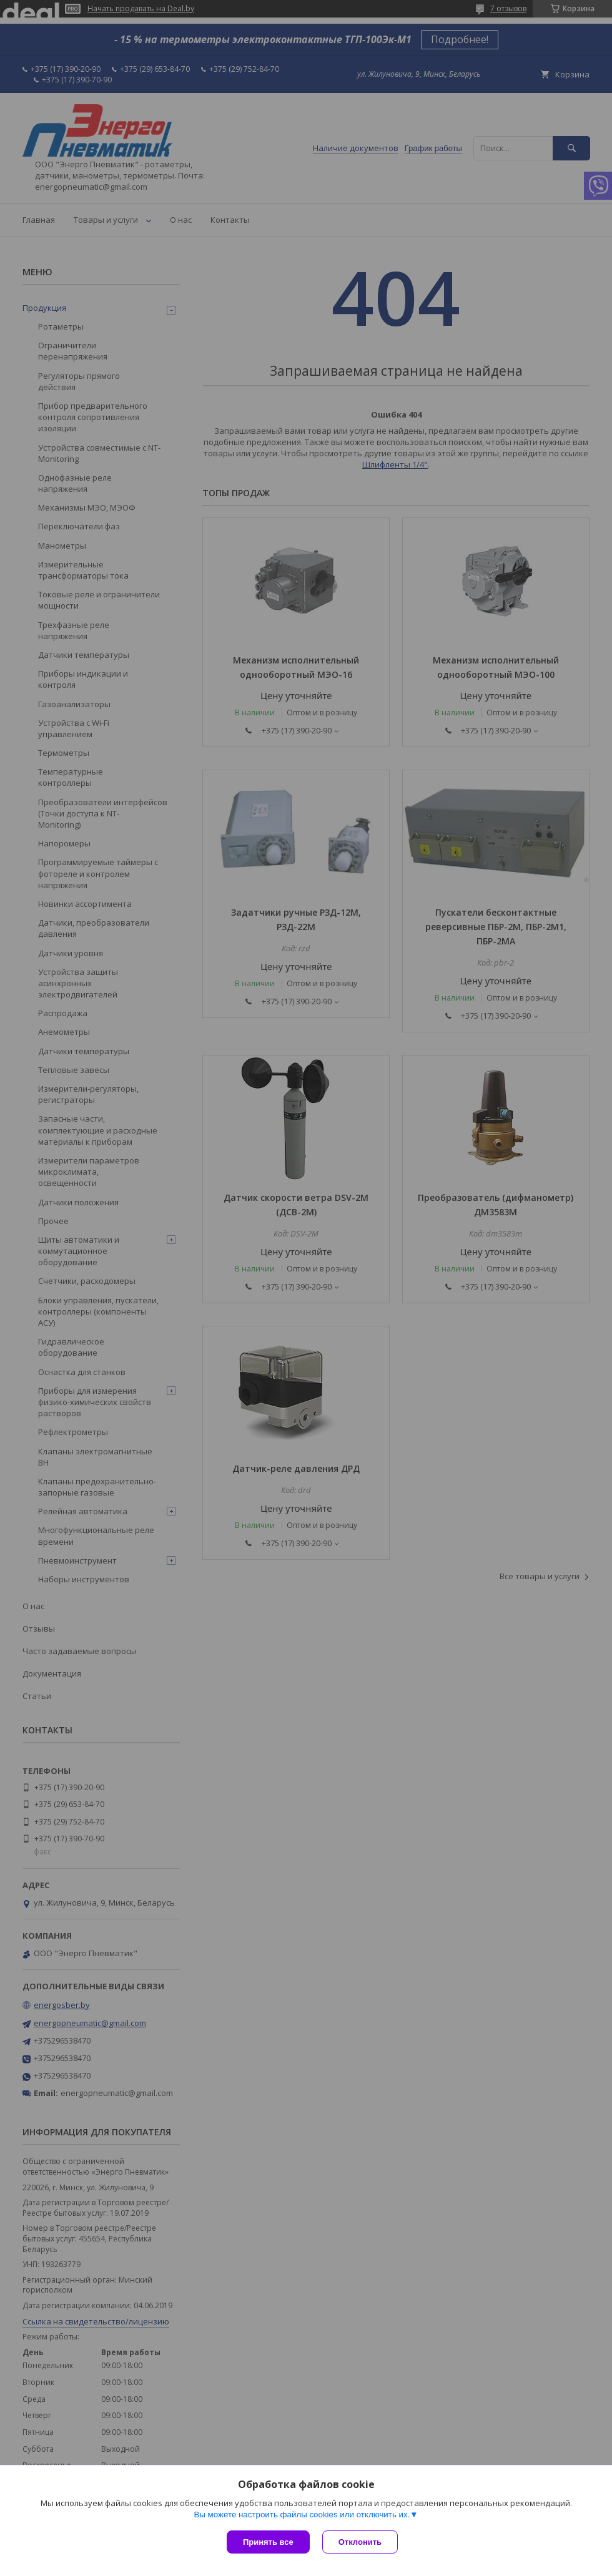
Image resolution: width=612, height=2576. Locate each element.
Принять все (268, 2542)
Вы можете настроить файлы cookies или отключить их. (302, 2514)
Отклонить (360, 2542)
